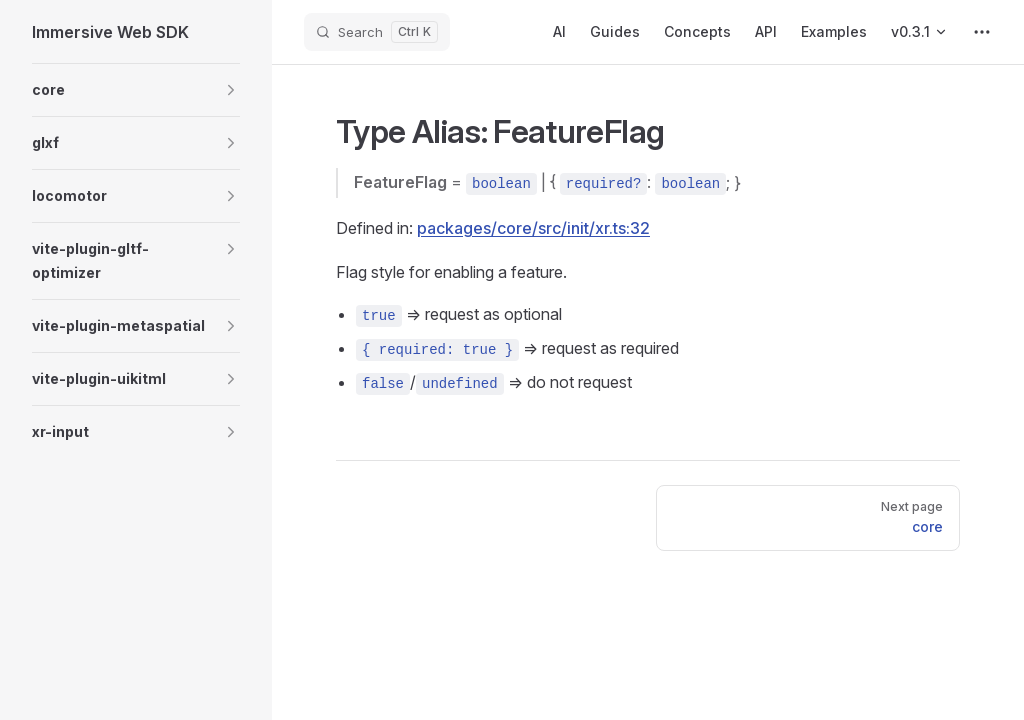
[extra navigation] (982, 32)
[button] (231, 90)
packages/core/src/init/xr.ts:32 (533, 228)
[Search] (377, 32)
